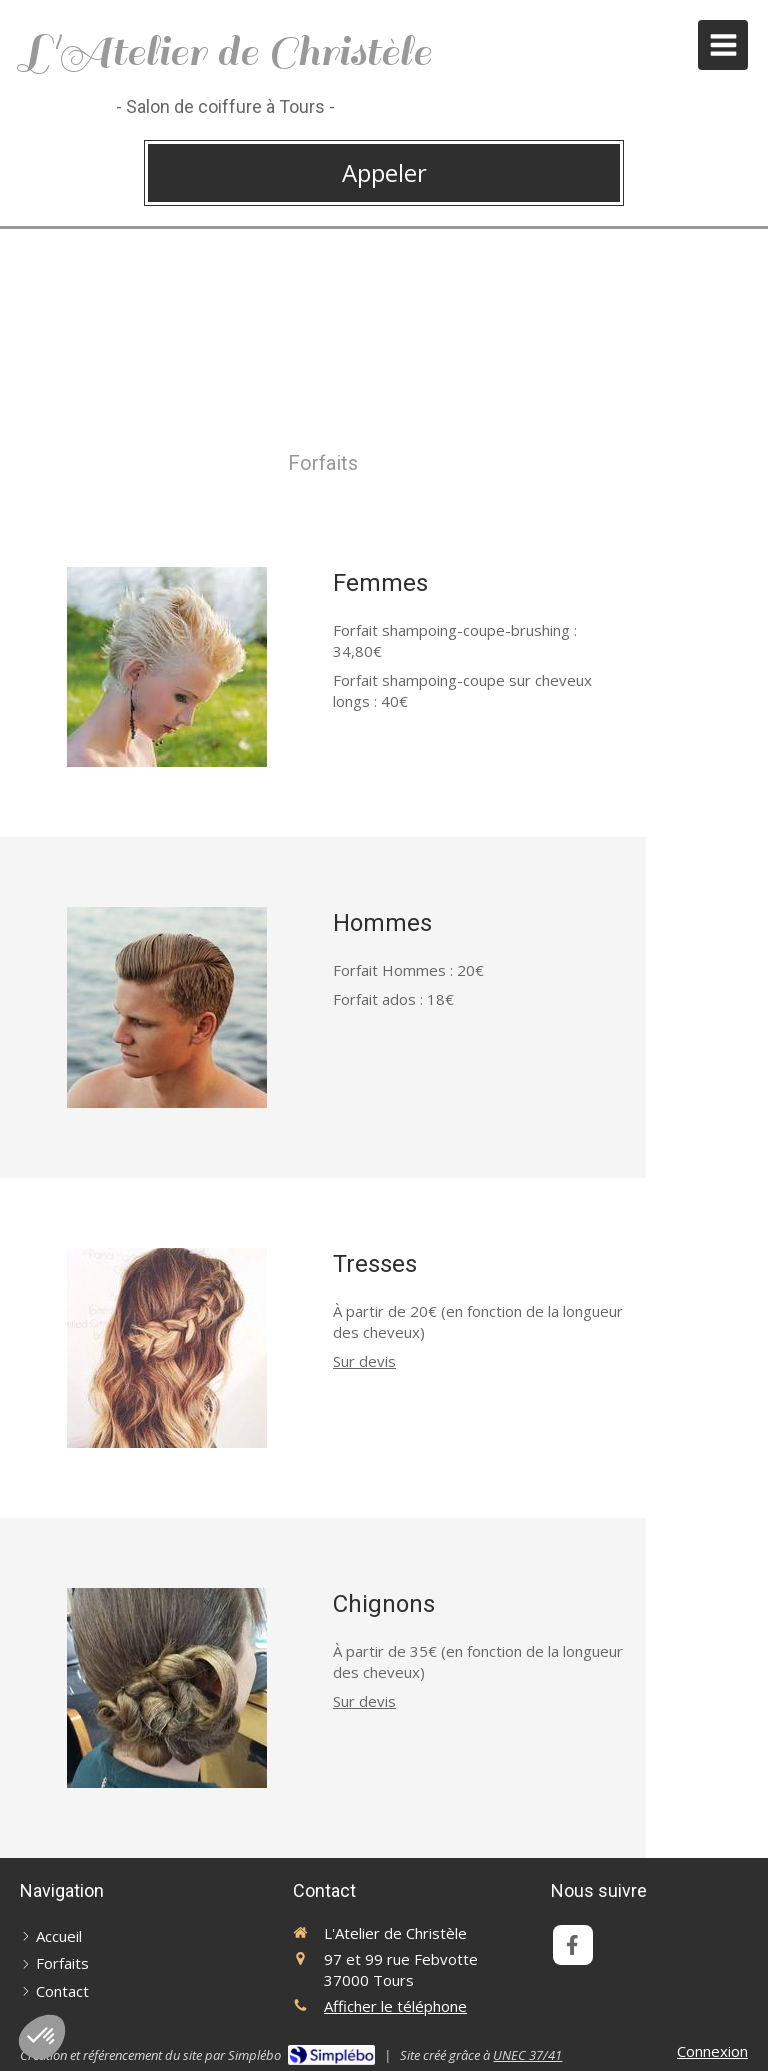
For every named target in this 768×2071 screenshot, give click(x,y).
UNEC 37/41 (527, 2055)
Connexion (712, 2051)
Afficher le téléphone (395, 2006)
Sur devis (364, 1361)
